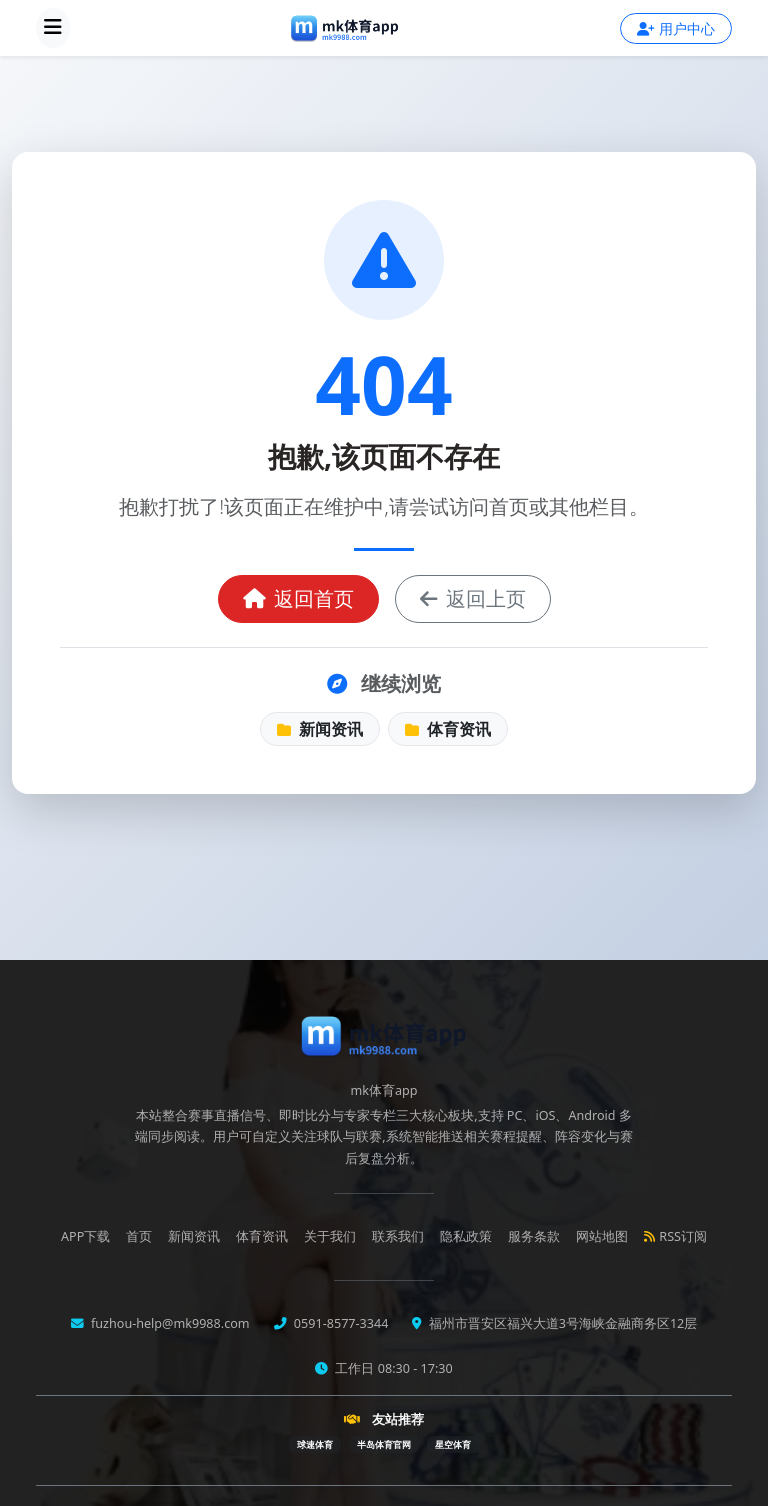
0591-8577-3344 (340, 1323)
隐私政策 (466, 1236)
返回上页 (473, 598)
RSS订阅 (675, 1236)
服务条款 (534, 1236)
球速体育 (315, 1444)
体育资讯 (448, 729)
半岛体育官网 (384, 1444)
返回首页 (298, 598)
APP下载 (85, 1236)
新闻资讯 (320, 729)
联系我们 (398, 1236)
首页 (139, 1236)
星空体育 (453, 1444)
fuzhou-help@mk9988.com (169, 1323)
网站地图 (602, 1236)
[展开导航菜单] (53, 28)
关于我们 (330, 1236)
